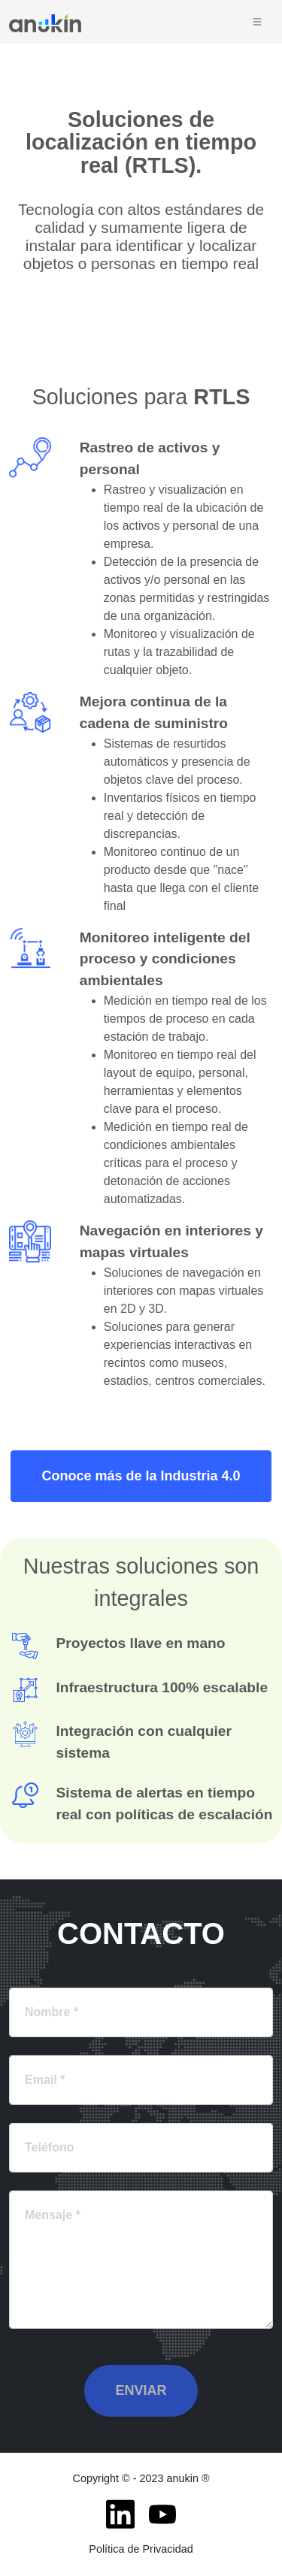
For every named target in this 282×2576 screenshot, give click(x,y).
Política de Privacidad (141, 2549)
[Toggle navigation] (257, 22)
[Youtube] (162, 2514)
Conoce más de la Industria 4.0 (140, 1475)
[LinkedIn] (120, 2514)
